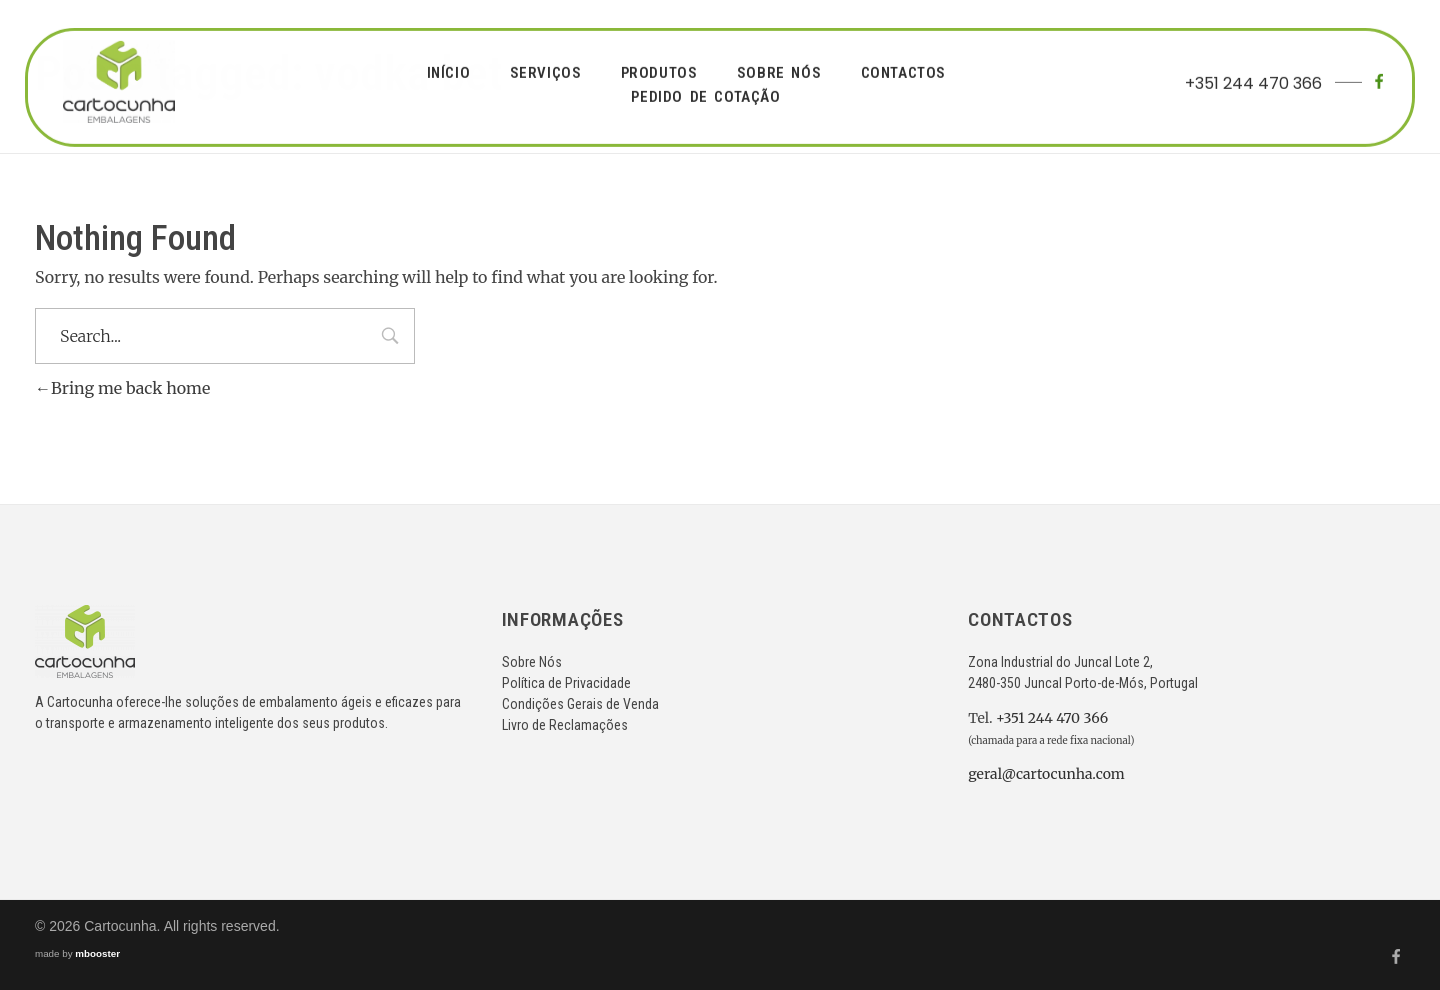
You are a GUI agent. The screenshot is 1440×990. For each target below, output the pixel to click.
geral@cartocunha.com (1046, 774)
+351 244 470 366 (1253, 81)
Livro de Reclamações (565, 725)
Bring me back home (122, 388)
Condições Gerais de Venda (580, 704)
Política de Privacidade (566, 683)
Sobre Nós (532, 662)
